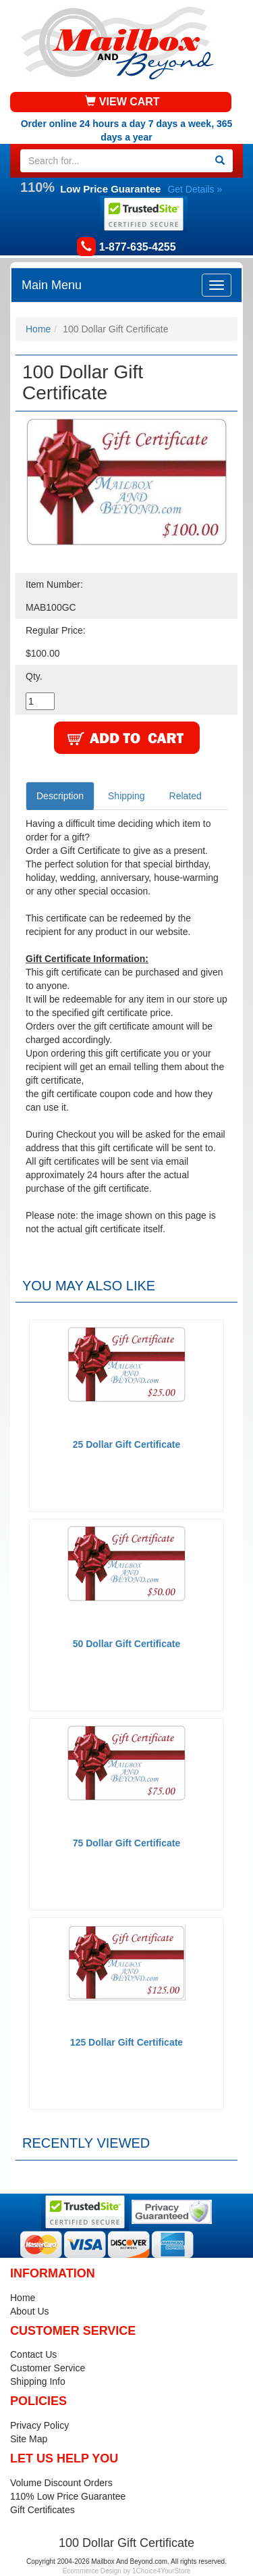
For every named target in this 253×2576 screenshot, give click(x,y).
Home (38, 329)
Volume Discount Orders (61, 2482)
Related (185, 795)
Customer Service (47, 2368)
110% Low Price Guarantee (67, 2496)
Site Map (28, 2438)
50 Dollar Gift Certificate (127, 1643)
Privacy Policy (39, 2425)
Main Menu (52, 285)
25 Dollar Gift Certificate (127, 1444)
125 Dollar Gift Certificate (126, 2042)
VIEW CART (122, 101)
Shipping (126, 795)
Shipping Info (37, 2381)
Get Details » (194, 189)
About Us (29, 2311)
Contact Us (33, 2354)
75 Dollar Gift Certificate (127, 1843)
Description (60, 795)
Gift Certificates (42, 2509)
